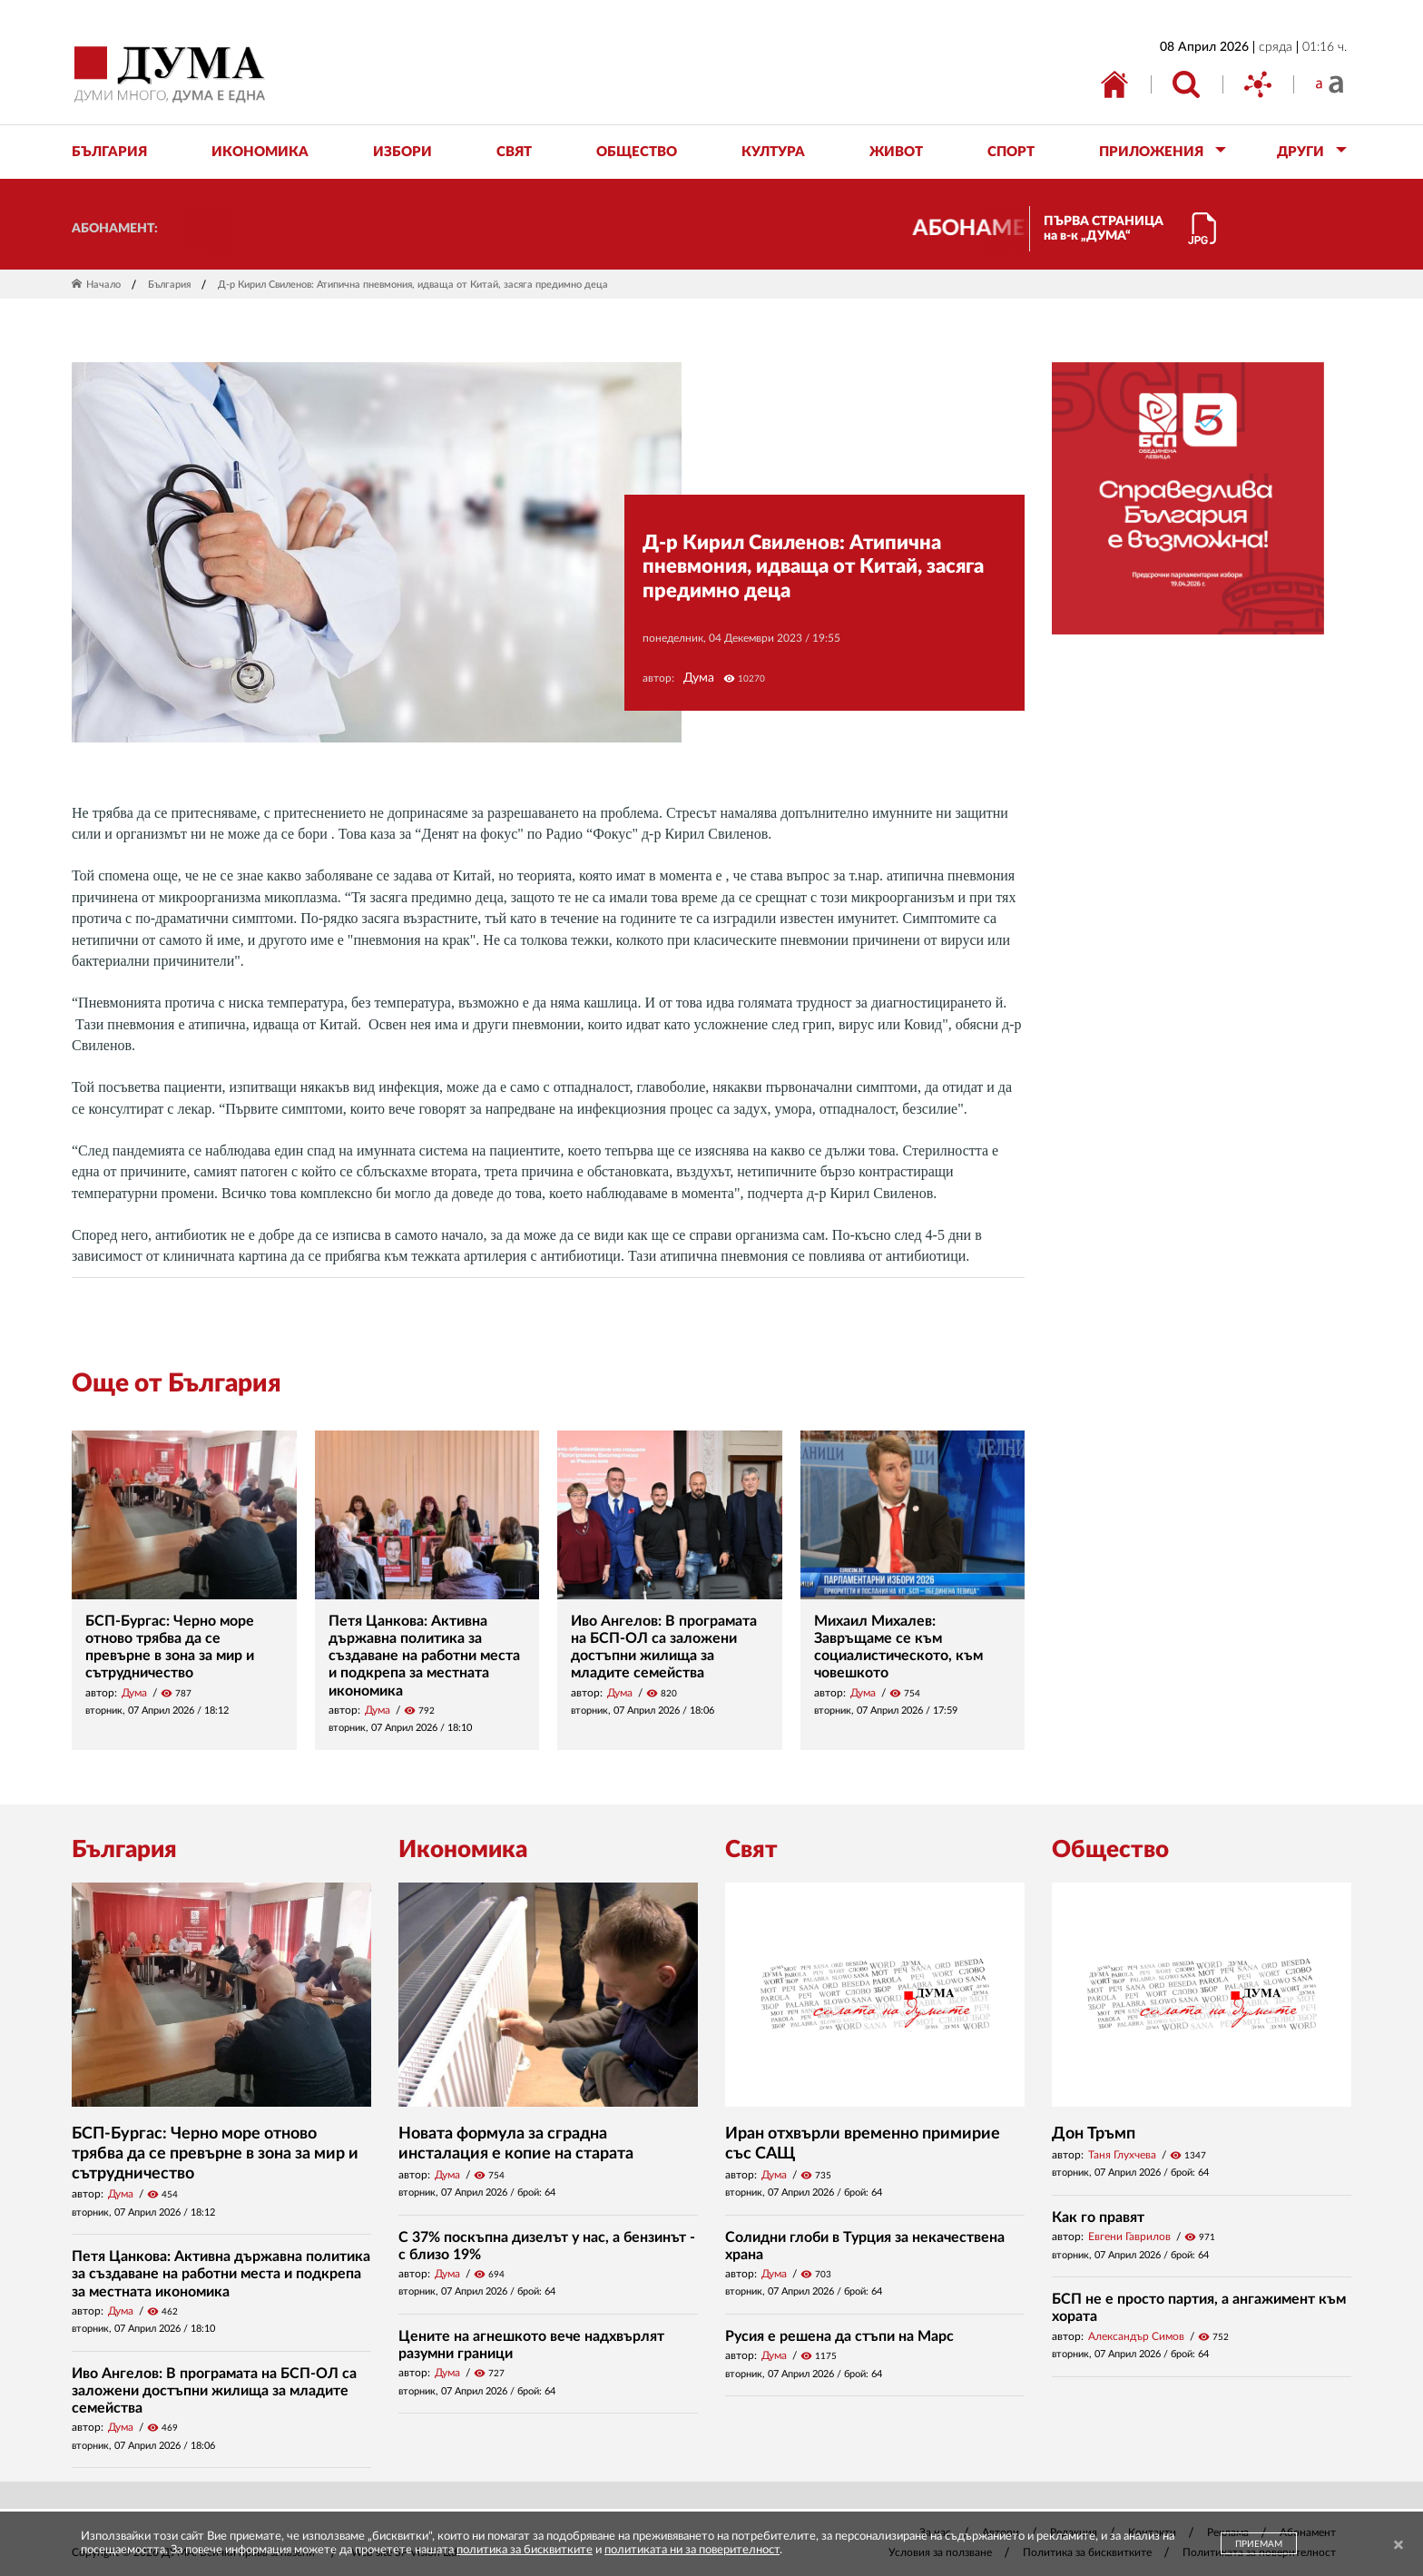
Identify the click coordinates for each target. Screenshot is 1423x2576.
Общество (1110, 1850)
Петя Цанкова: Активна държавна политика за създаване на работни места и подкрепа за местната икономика (424, 1656)
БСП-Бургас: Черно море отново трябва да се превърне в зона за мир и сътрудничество (215, 2153)
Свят (751, 1850)
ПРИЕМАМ (1258, 2544)
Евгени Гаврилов (1129, 2236)
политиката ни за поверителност (692, 2550)
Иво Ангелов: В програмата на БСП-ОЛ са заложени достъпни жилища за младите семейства (214, 2390)
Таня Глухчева (1122, 2154)
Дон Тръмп (1093, 2134)
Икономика (462, 1850)
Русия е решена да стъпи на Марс (839, 2336)
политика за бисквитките (524, 2550)
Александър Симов (1136, 2336)
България (169, 285)
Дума (698, 678)
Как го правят (1098, 2217)
